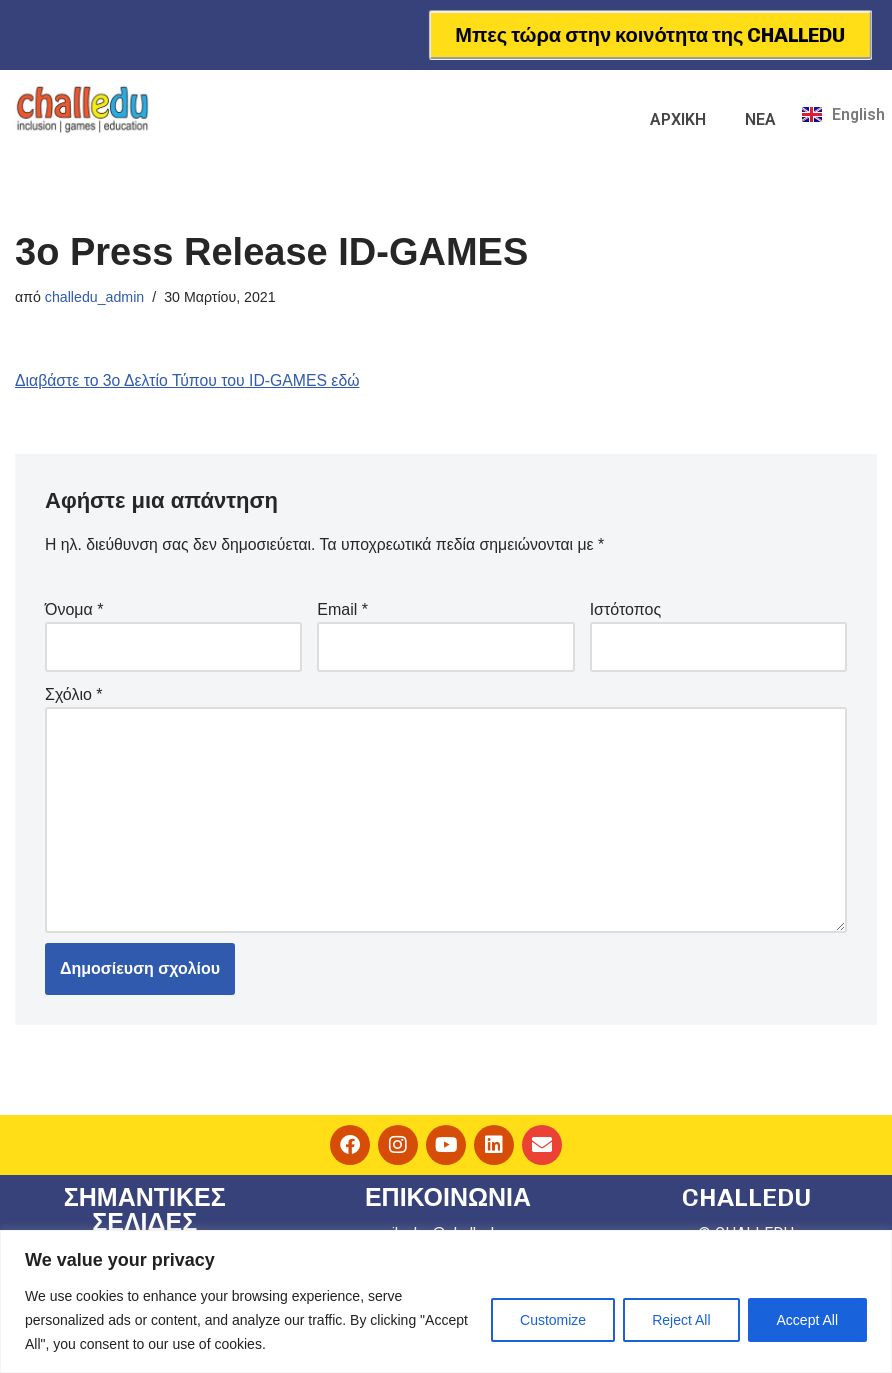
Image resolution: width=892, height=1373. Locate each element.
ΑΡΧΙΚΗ (678, 119)
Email (342, 610)
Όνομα (74, 610)
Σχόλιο (74, 695)
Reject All (681, 1320)
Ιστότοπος (626, 610)
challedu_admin (95, 297)
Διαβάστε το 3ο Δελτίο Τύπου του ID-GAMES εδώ (190, 381)
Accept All (807, 1320)
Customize (553, 1320)
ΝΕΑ (760, 119)
